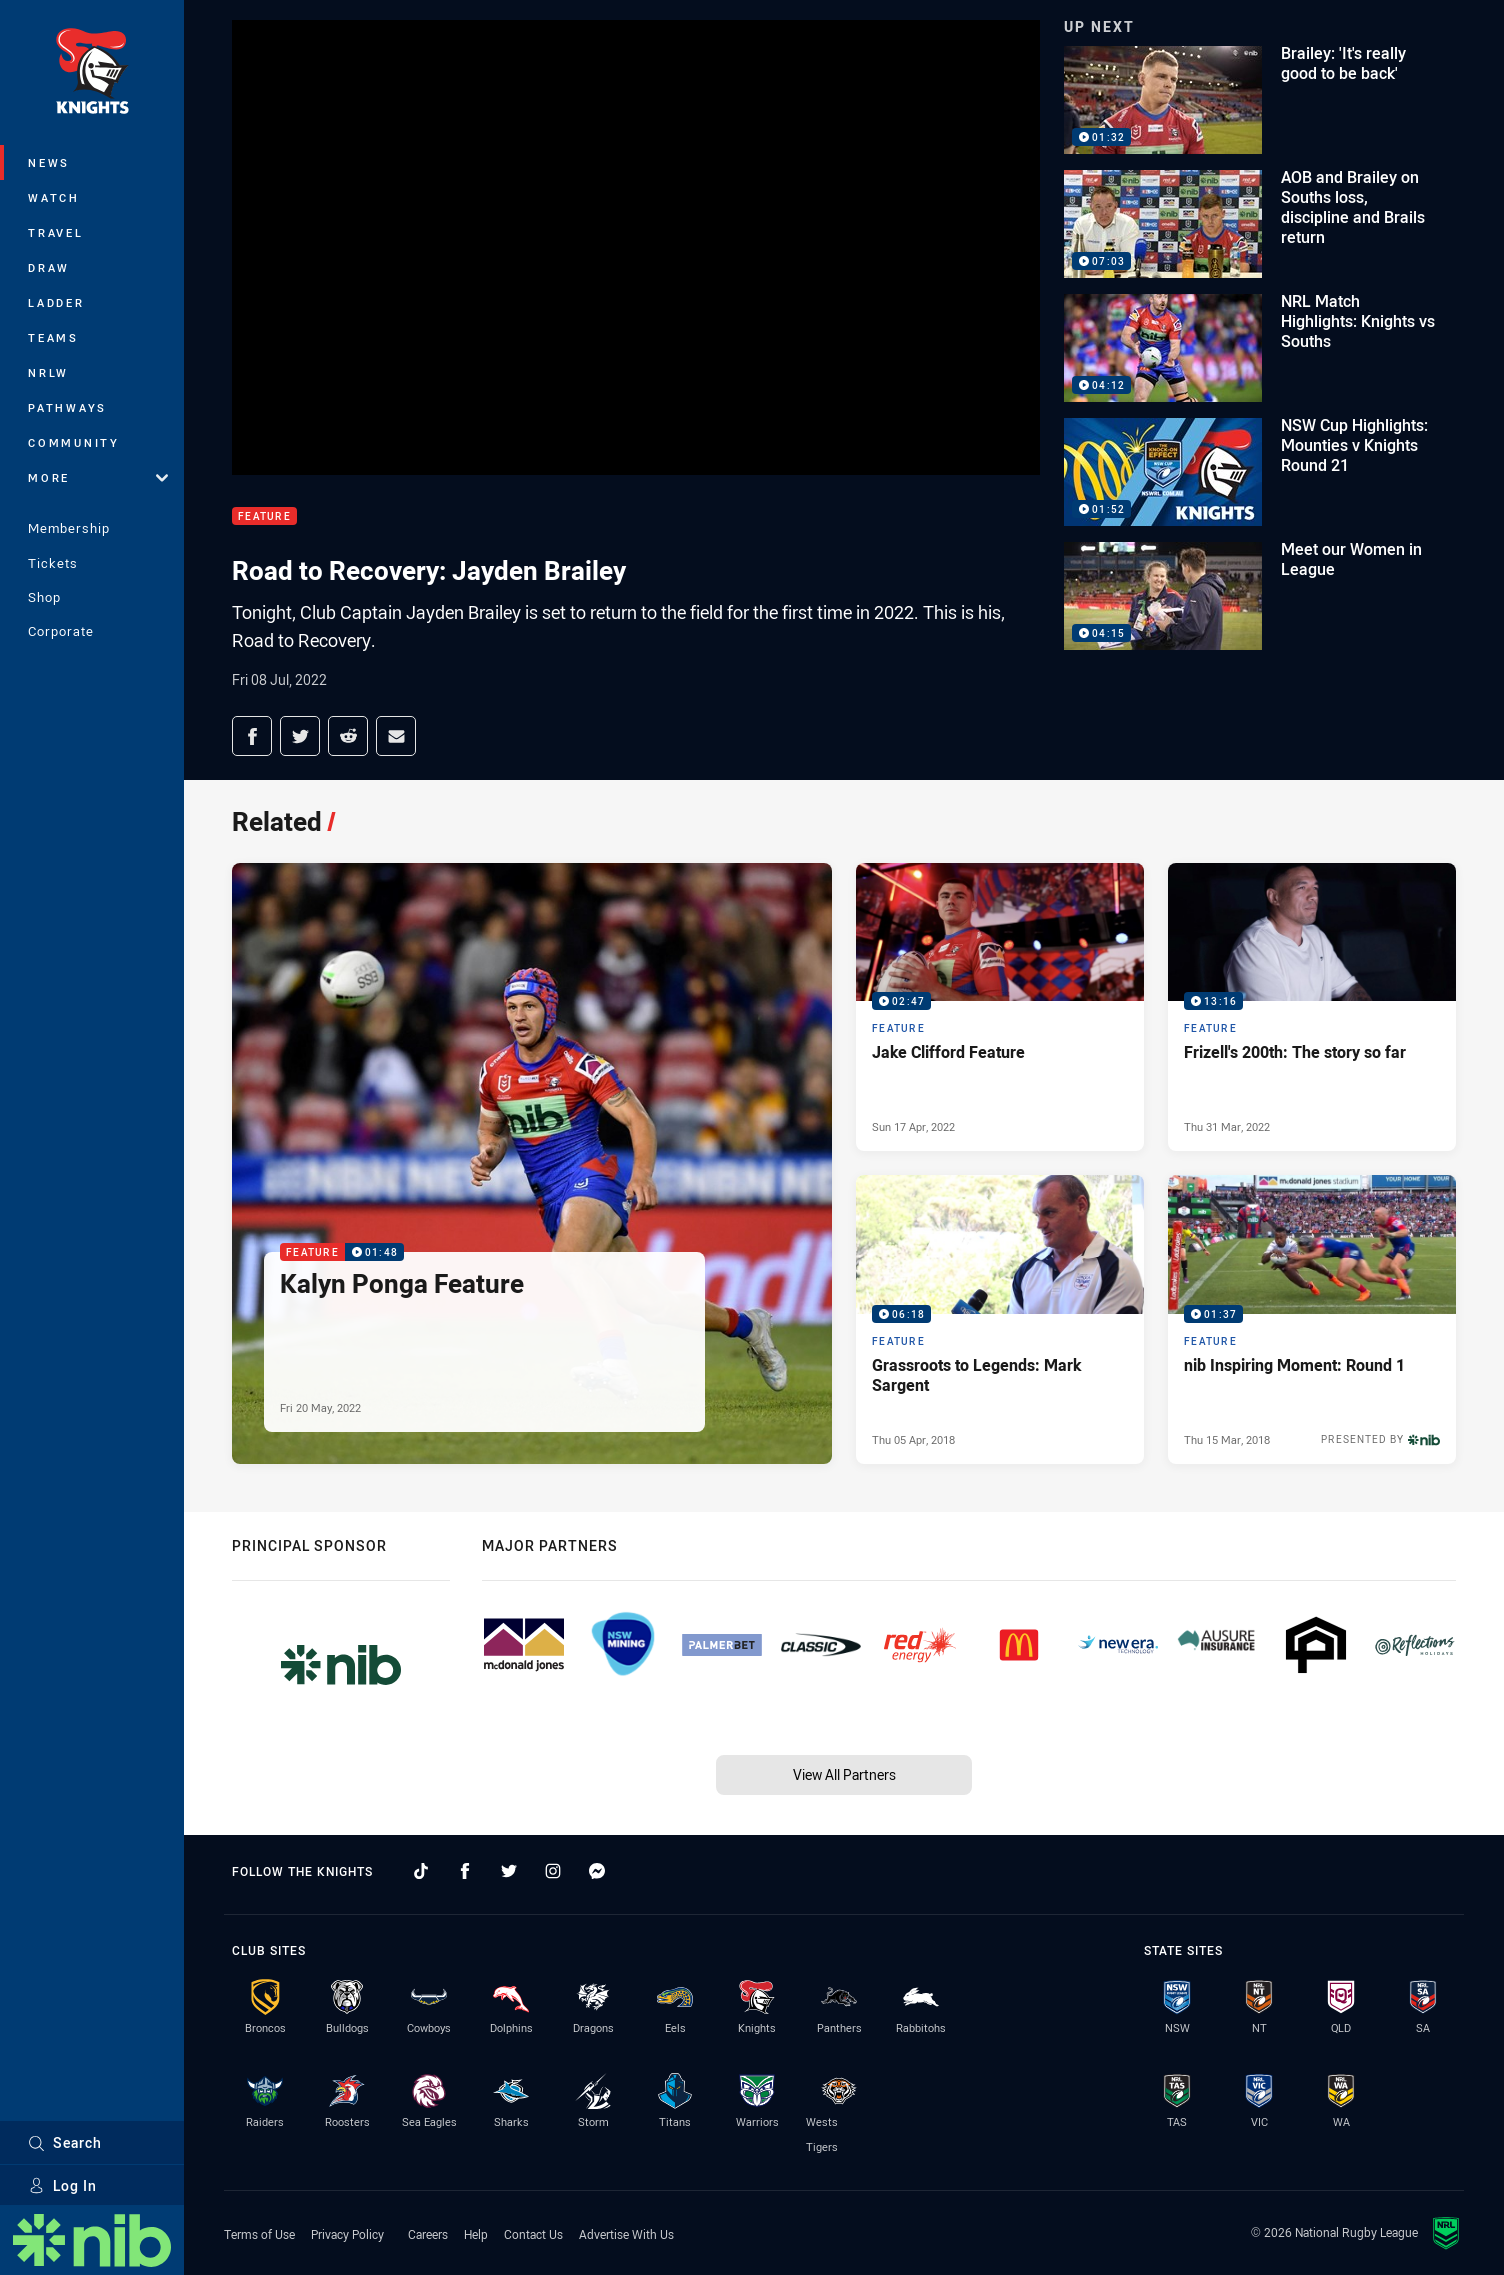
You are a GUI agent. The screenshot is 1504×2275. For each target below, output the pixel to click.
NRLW (48, 372)
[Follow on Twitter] (509, 1871)
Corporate (61, 631)
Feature (264, 516)
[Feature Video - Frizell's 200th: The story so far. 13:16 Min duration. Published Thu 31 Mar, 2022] (1312, 1007)
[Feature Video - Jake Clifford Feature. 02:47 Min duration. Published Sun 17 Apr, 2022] (1000, 1007)
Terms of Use (259, 2234)
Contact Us (533, 2234)
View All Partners (844, 1774)
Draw (49, 267)
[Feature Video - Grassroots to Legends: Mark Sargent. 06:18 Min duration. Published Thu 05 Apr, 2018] (1000, 1319)
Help (476, 2234)
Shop (44, 597)
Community (74, 442)
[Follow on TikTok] (421, 1871)
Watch (54, 197)
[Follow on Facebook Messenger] (597, 1871)
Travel (56, 232)
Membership (69, 528)
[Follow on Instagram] (553, 1871)
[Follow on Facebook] (465, 1871)
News (49, 162)
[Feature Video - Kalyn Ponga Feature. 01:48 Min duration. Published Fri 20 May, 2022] (532, 1163)
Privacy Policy (347, 2234)
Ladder (56, 302)
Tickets (53, 563)
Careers (428, 2234)
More (98, 477)
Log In (62, 2185)
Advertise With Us (626, 2234)
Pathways (67, 407)
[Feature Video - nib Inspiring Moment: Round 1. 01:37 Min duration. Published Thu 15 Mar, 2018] (1312, 1319)
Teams (53, 337)
